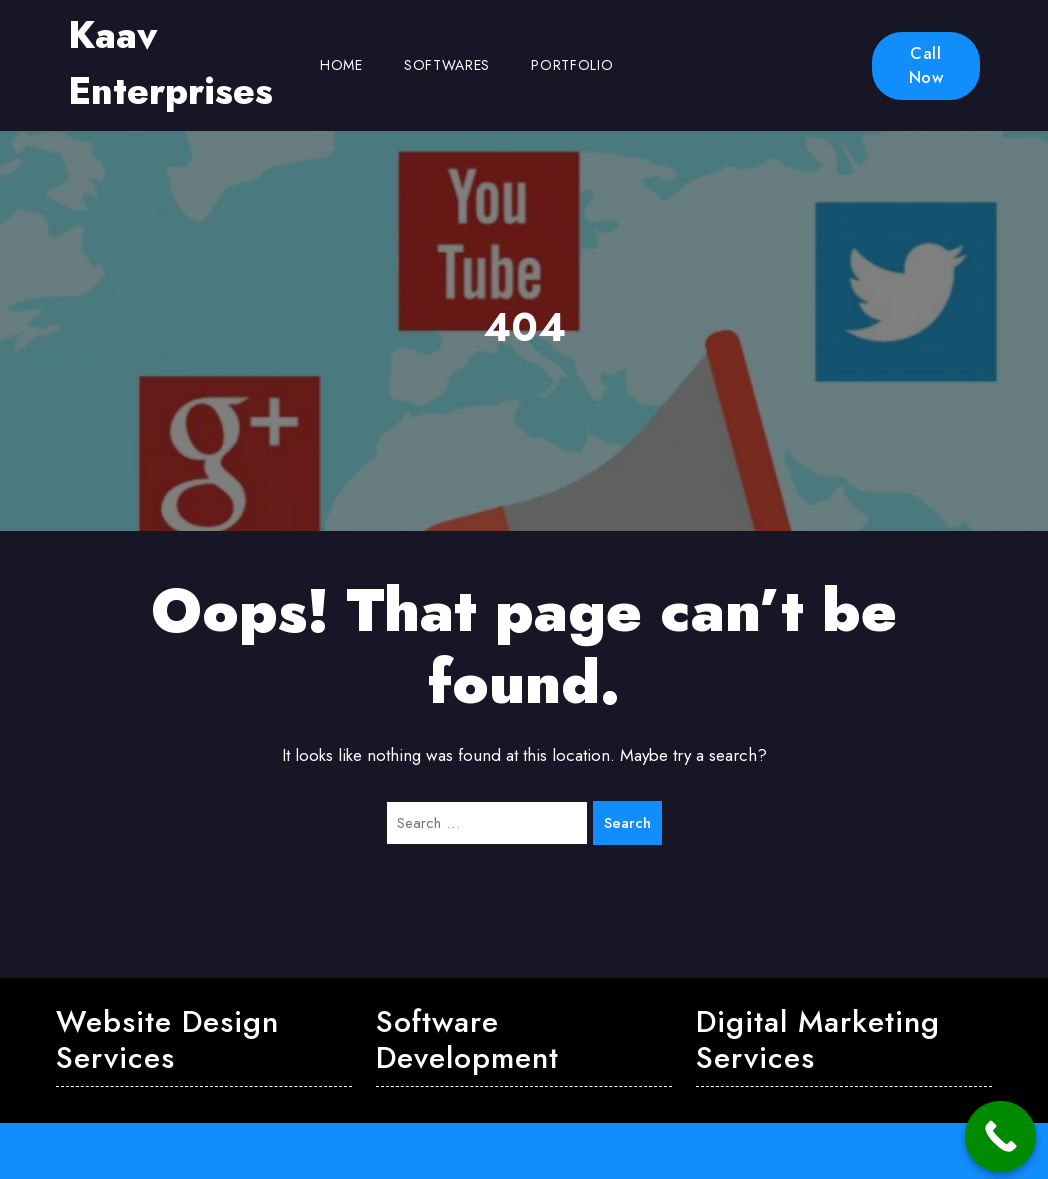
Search (627, 823)
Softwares (447, 65)
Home (341, 65)
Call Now (926, 65)
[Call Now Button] (1001, 1137)
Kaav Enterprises (170, 63)
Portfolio (572, 65)
